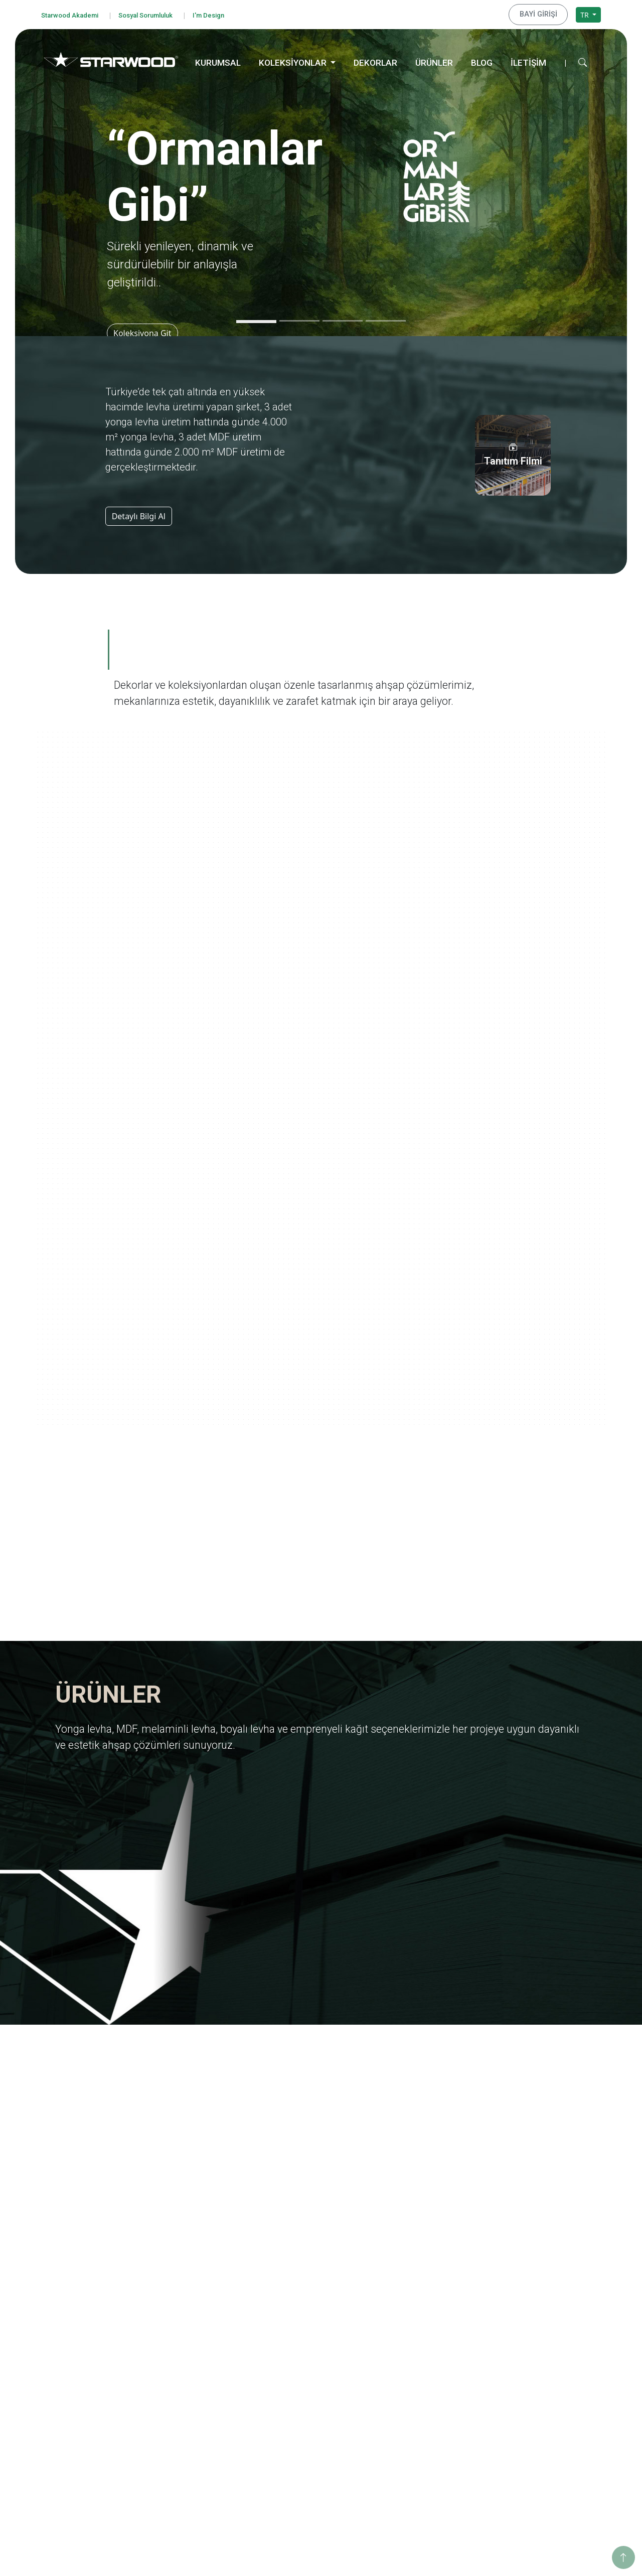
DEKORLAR (375, 61)
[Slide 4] (386, 319)
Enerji (516, 2319)
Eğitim (517, 2292)
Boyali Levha (300, 2332)
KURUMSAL (218, 61)
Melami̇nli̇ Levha (307, 2319)
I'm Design (229, 14)
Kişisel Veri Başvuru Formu (95, 2370)
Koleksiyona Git (145, 331)
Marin (403, 2332)
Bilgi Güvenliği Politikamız (94, 2330)
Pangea (405, 2345)
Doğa (402, 2359)
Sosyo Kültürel (530, 2332)
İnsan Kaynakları (193, 2385)
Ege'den (406, 2319)
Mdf (286, 2305)
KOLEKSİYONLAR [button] (294, 61)
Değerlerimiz (187, 2305)
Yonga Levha (301, 2292)
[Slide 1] (256, 319)
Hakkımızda (185, 2292)
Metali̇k (292, 2482)
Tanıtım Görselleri (195, 2372)
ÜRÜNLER (434, 61)
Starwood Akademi (73, 14)
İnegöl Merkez (530, 2402)
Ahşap (290, 2415)
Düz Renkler (299, 2469)
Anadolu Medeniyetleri (430, 2372)
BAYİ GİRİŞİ (543, 14)
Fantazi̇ (291, 2442)
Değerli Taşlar (415, 2426)
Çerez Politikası (77, 2383)
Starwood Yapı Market (202, 2359)
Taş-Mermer (299, 2429)
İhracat (177, 2332)
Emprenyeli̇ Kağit (308, 2345)
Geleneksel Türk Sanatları (434, 2412)
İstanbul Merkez (533, 2442)
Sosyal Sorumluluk (158, 14)
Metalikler (409, 2439)
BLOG (482, 61)
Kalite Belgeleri (190, 2319)
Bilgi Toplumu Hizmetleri (92, 2396)
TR (585, 13)
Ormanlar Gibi (416, 2292)
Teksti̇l (290, 2456)
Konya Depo (527, 2469)
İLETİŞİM (528, 61)
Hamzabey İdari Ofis (540, 2415)
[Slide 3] (343, 319)
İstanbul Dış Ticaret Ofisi (547, 2456)
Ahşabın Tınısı (416, 2385)
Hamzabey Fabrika (537, 2429)
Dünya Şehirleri (418, 2452)
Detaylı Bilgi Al (139, 514)
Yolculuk (406, 2305)
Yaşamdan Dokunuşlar (430, 2399)
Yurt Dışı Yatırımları (197, 2345)
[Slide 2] (299, 319)
